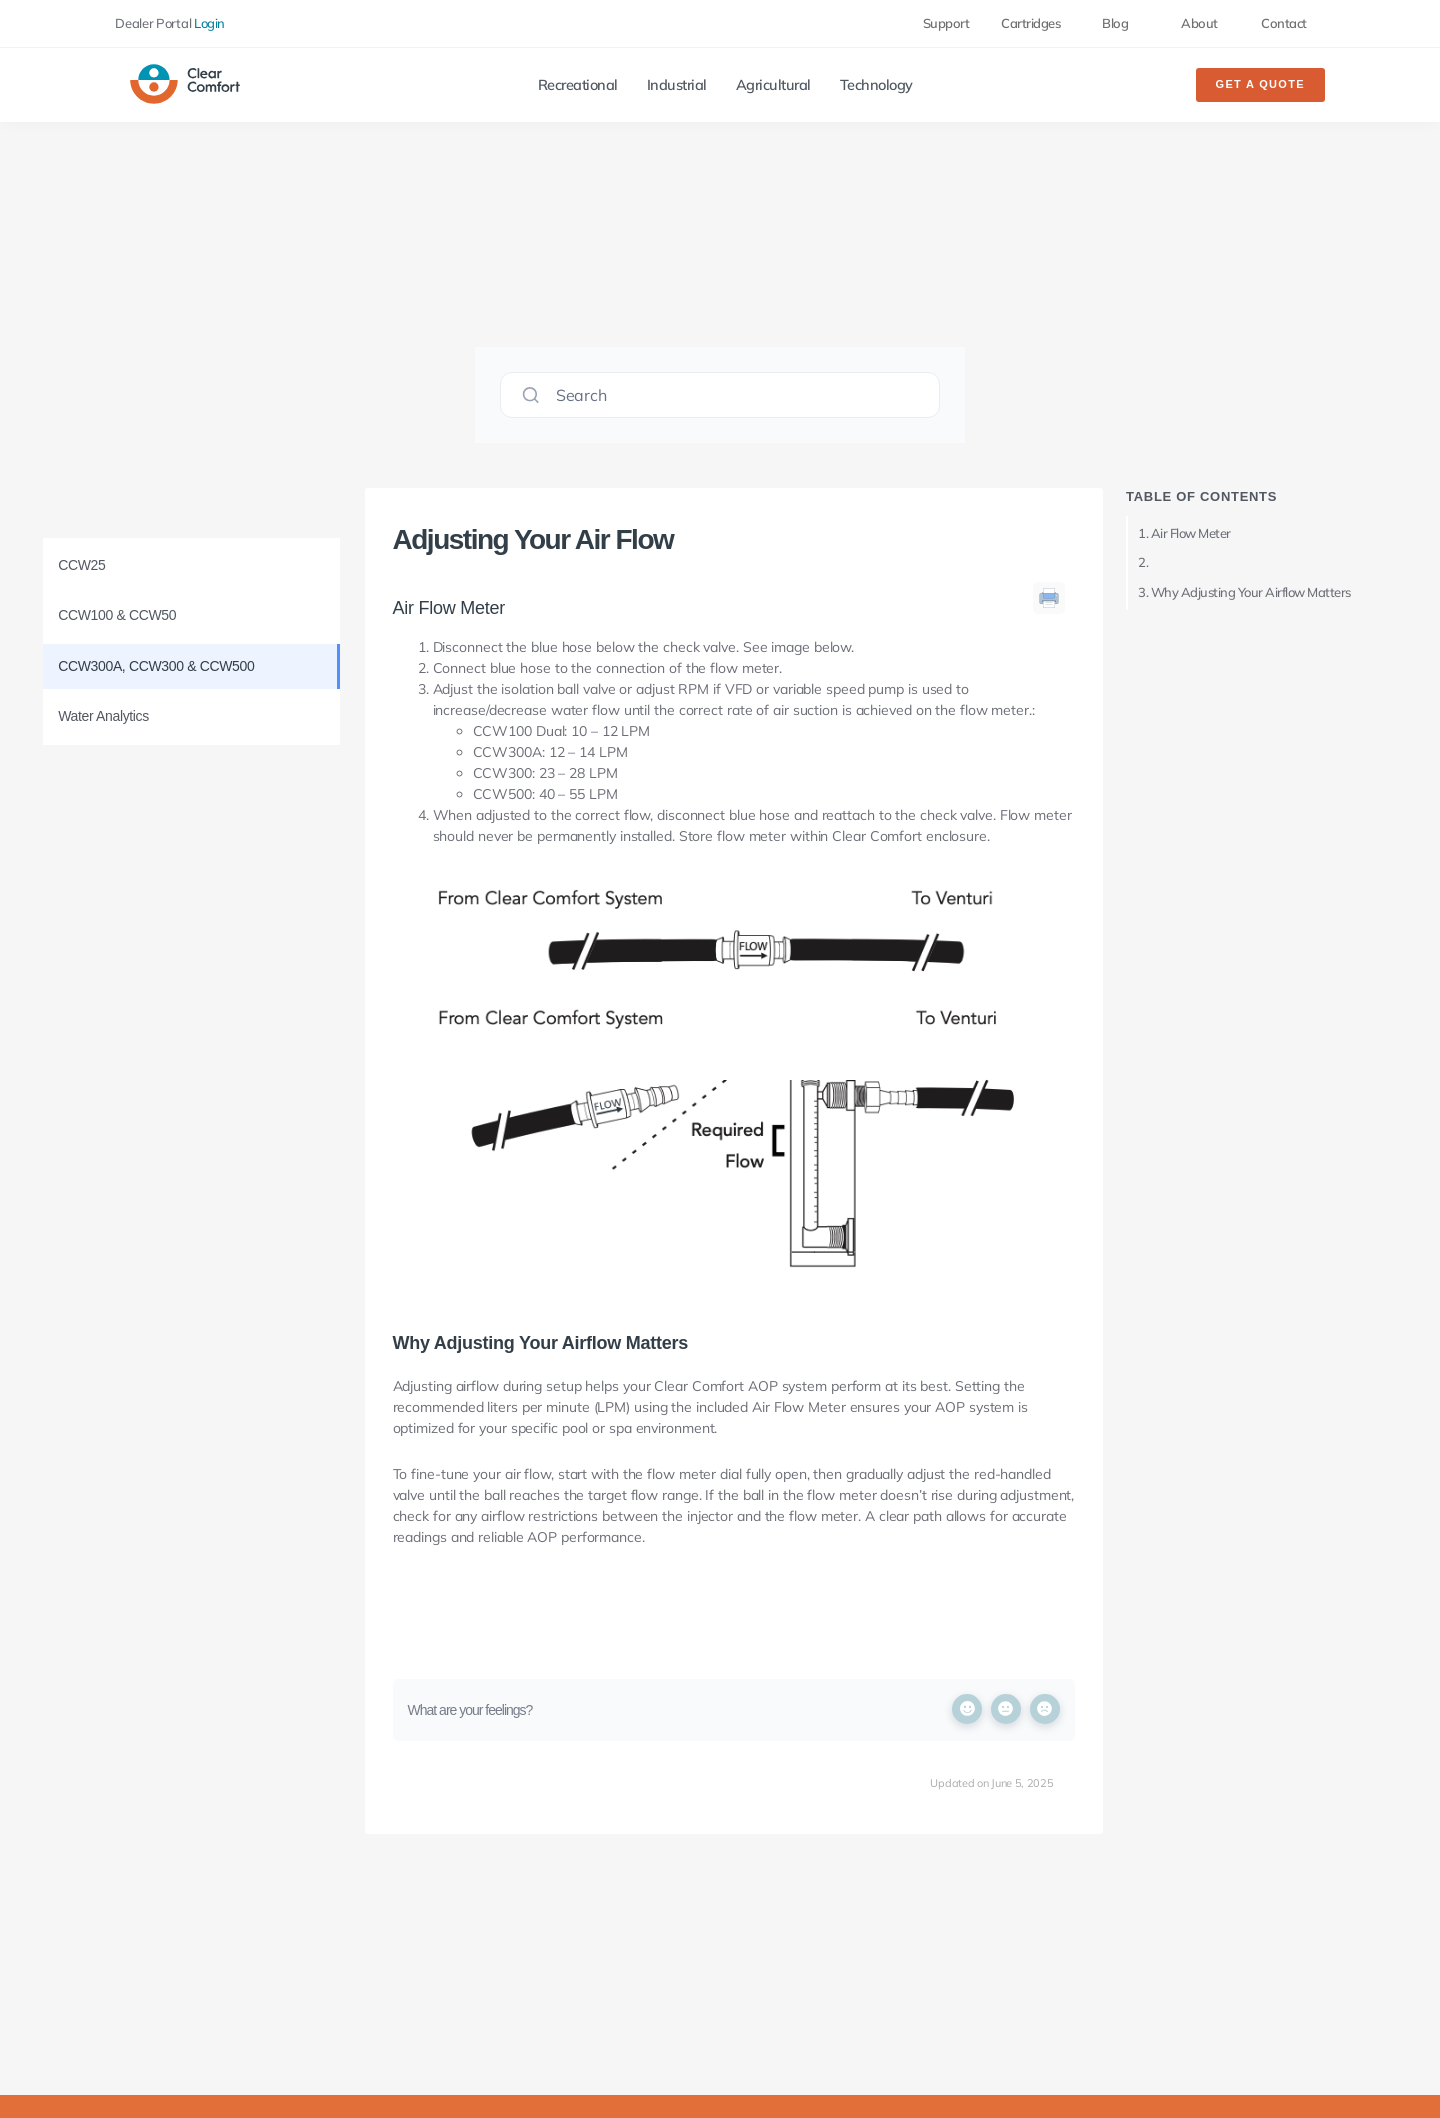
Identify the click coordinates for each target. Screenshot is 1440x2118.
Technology (876, 85)
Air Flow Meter (1191, 533)
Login (209, 23)
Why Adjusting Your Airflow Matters (1251, 592)
